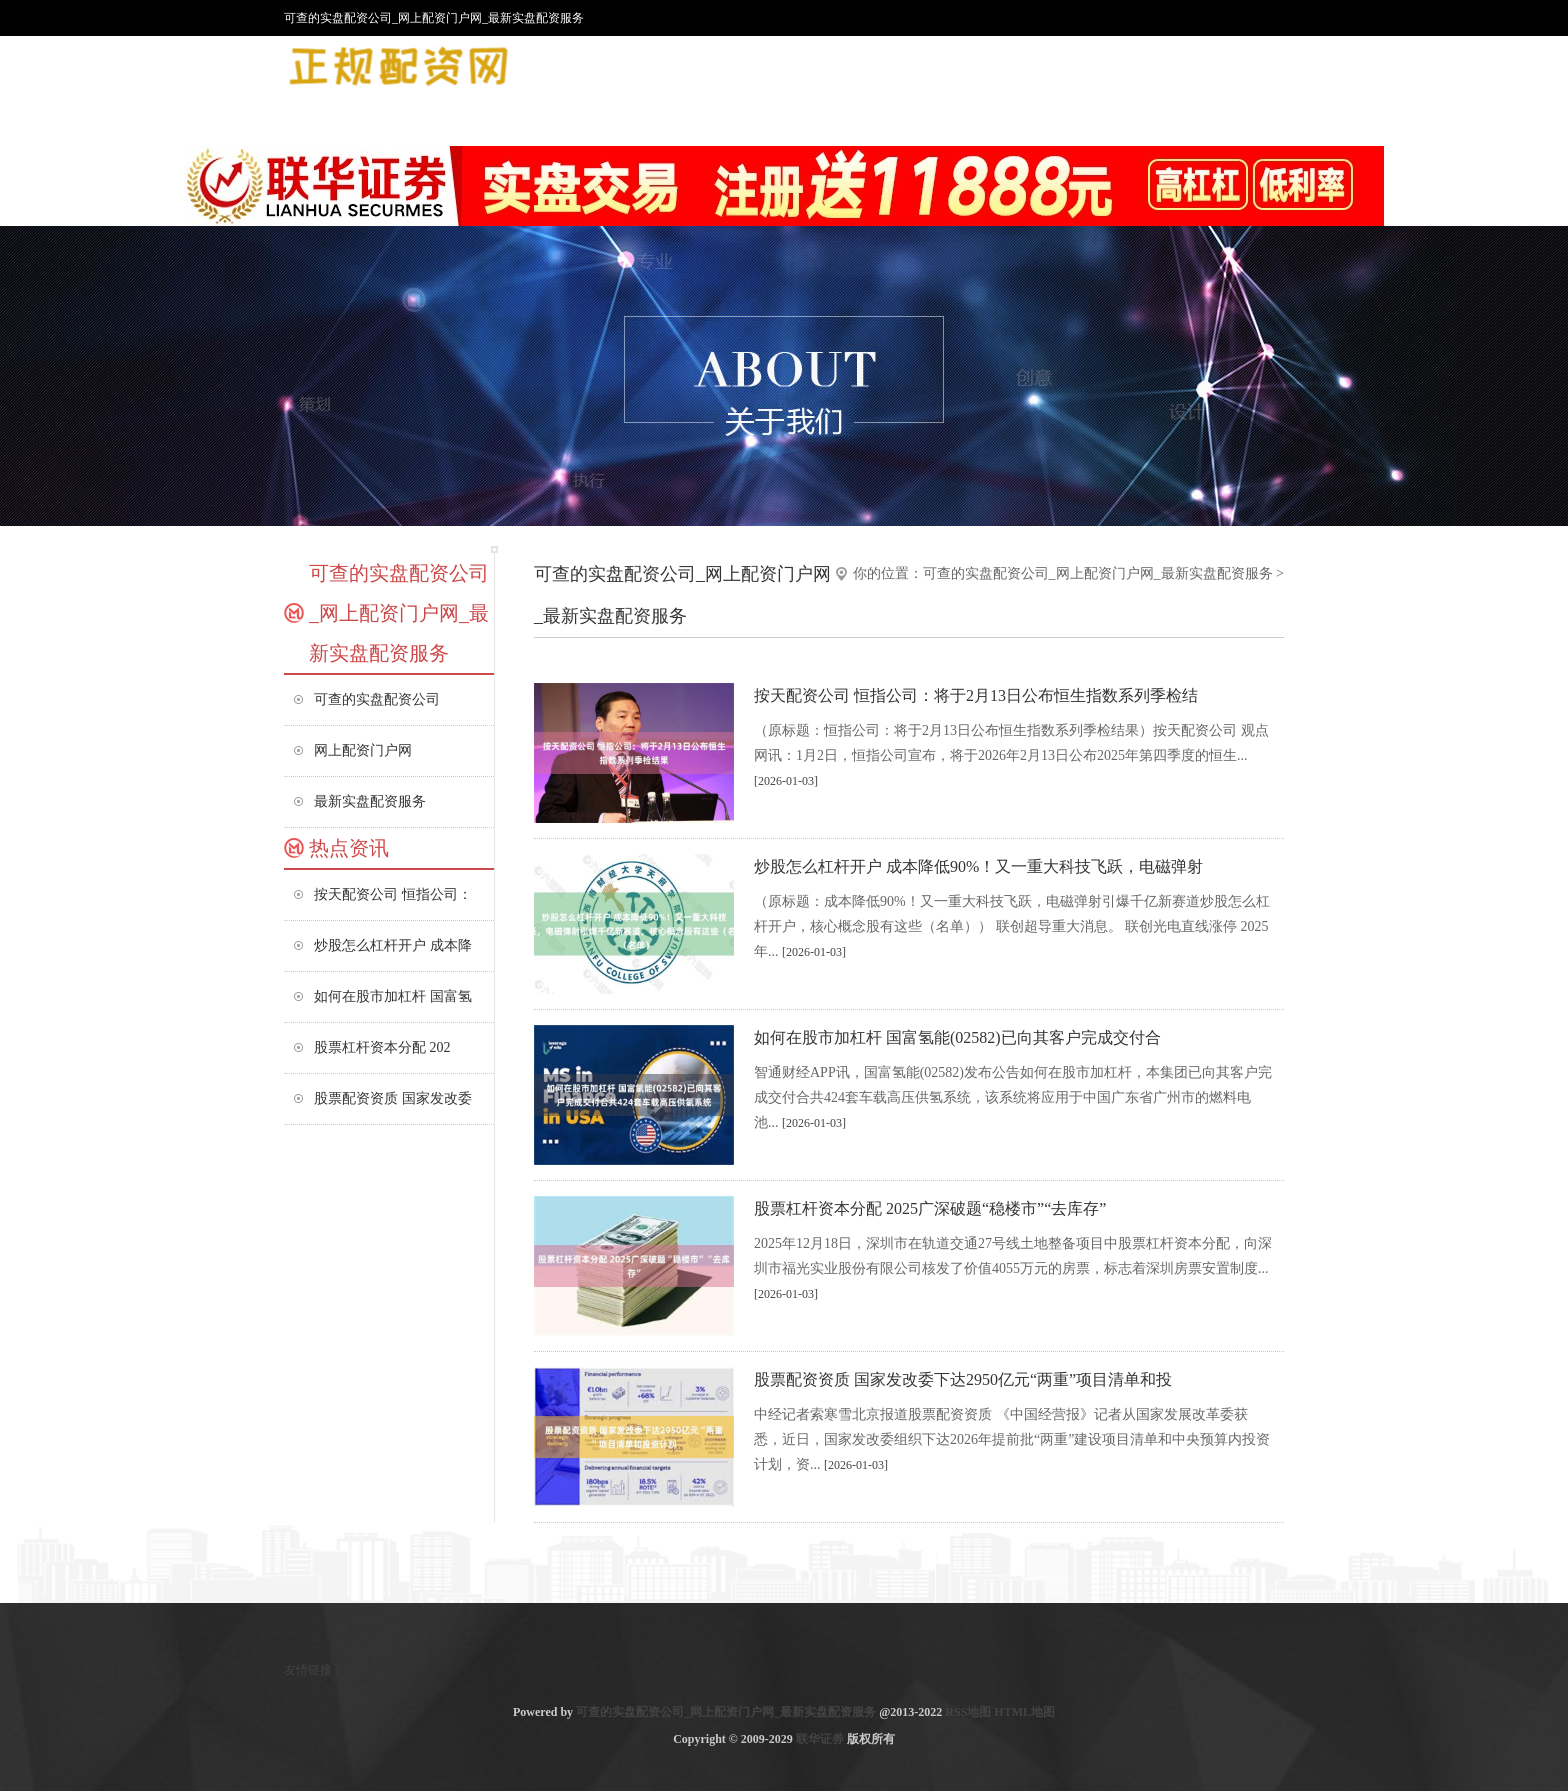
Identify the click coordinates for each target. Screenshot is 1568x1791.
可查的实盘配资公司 (377, 699)
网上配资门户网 (363, 750)
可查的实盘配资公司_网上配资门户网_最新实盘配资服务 (1098, 573)
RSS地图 (968, 1712)
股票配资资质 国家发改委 (393, 1098)
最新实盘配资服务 (370, 801)
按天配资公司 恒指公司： (393, 894)
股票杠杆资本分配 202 (382, 1047)
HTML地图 (1024, 1712)
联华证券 (820, 1739)
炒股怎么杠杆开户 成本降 (393, 945)
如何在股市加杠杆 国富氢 (393, 996)
